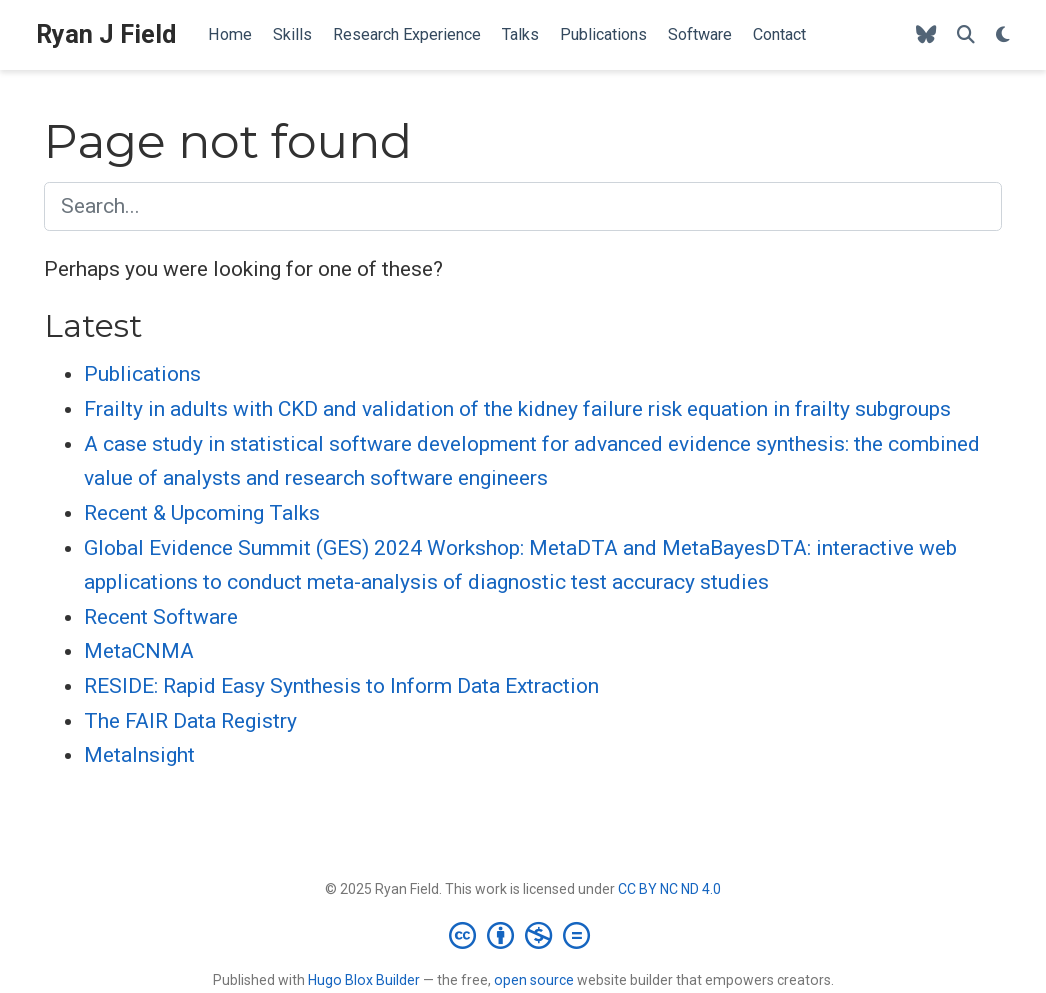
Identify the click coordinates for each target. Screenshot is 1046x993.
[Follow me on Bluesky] (926, 35)
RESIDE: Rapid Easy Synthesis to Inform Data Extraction (341, 686)
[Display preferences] (1003, 35)
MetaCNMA (139, 651)
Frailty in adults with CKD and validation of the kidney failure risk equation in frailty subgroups (517, 409)
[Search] (966, 35)
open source (534, 980)
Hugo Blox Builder (364, 980)
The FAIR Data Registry (190, 721)
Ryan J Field (106, 34)
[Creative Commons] (523, 935)
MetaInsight (139, 755)
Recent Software (161, 617)
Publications (142, 374)
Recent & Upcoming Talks (202, 513)
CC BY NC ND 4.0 (669, 889)
